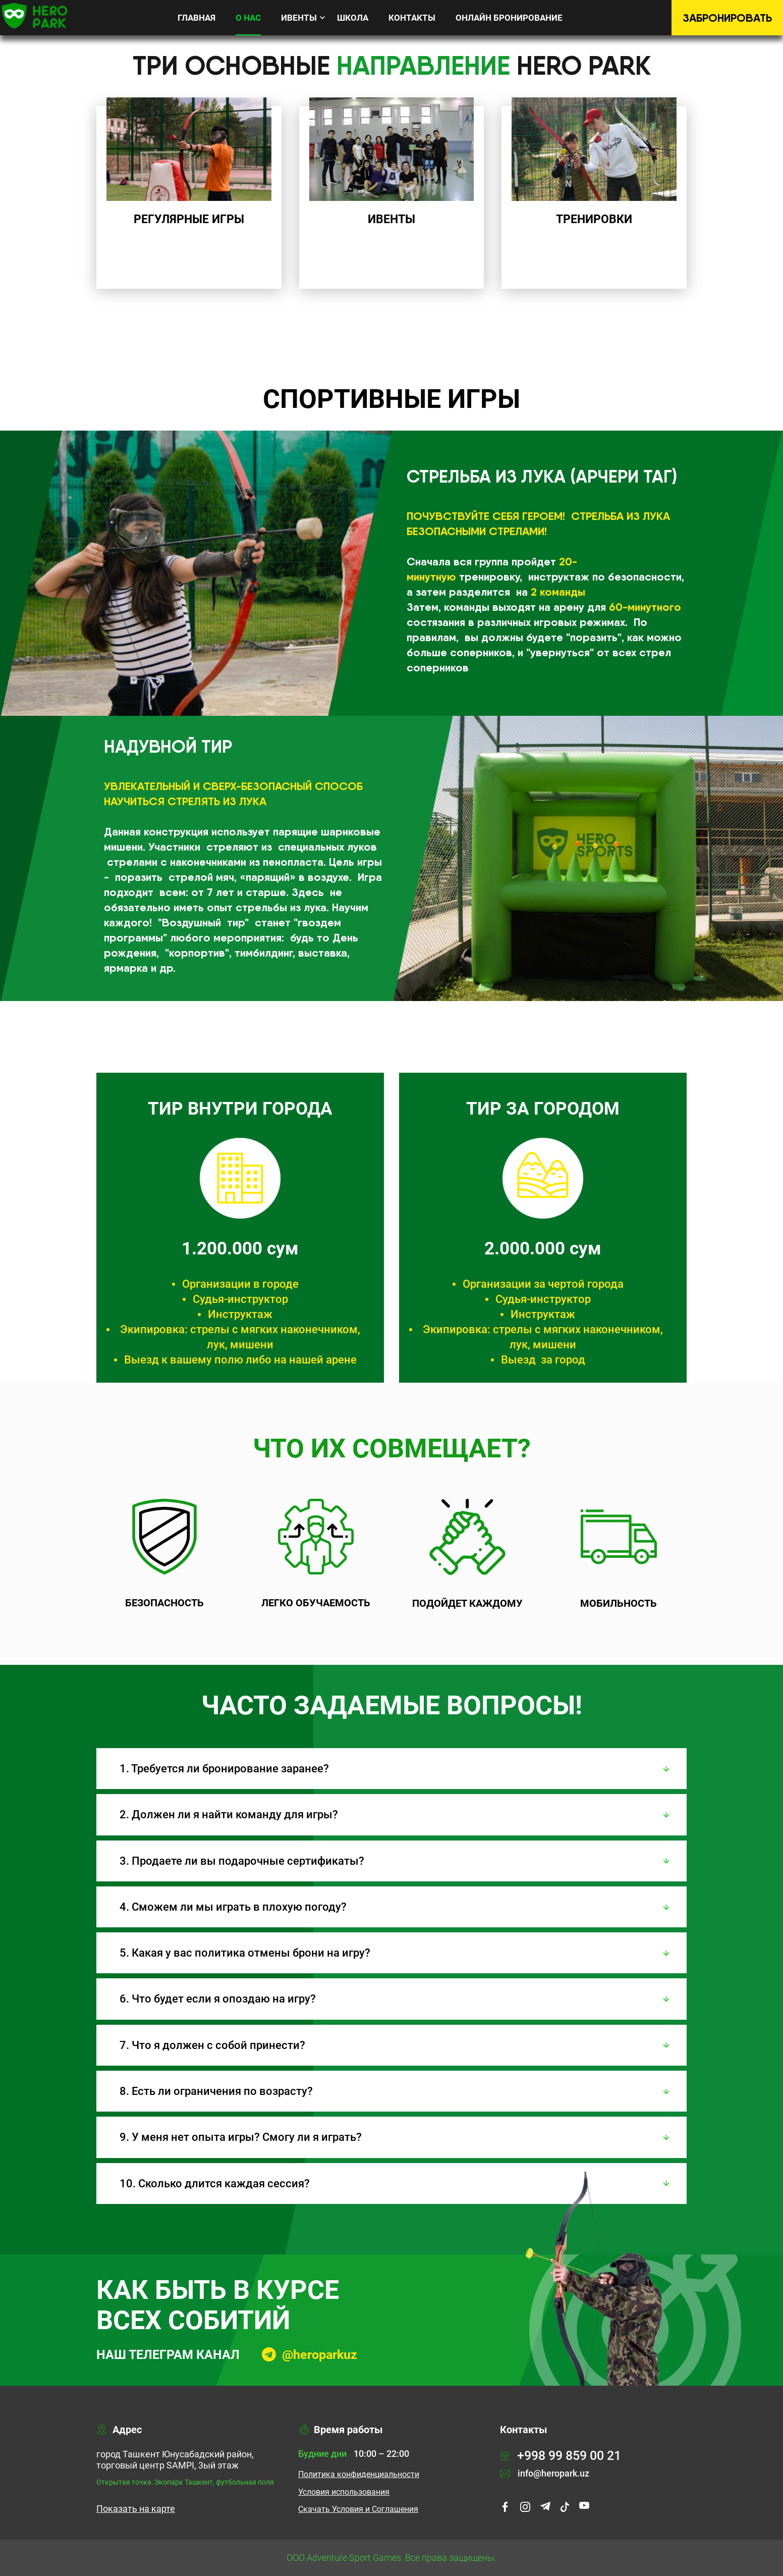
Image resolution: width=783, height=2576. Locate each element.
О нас (248, 18)
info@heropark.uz (544, 2473)
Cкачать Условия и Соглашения (358, 2509)
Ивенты (299, 18)
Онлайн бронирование (509, 18)
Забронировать (727, 18)
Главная (196, 18)
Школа (352, 18)
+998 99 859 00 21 (560, 2456)
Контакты (411, 18)
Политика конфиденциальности (358, 2474)
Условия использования (343, 2492)
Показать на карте (135, 2509)
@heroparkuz (319, 2354)
